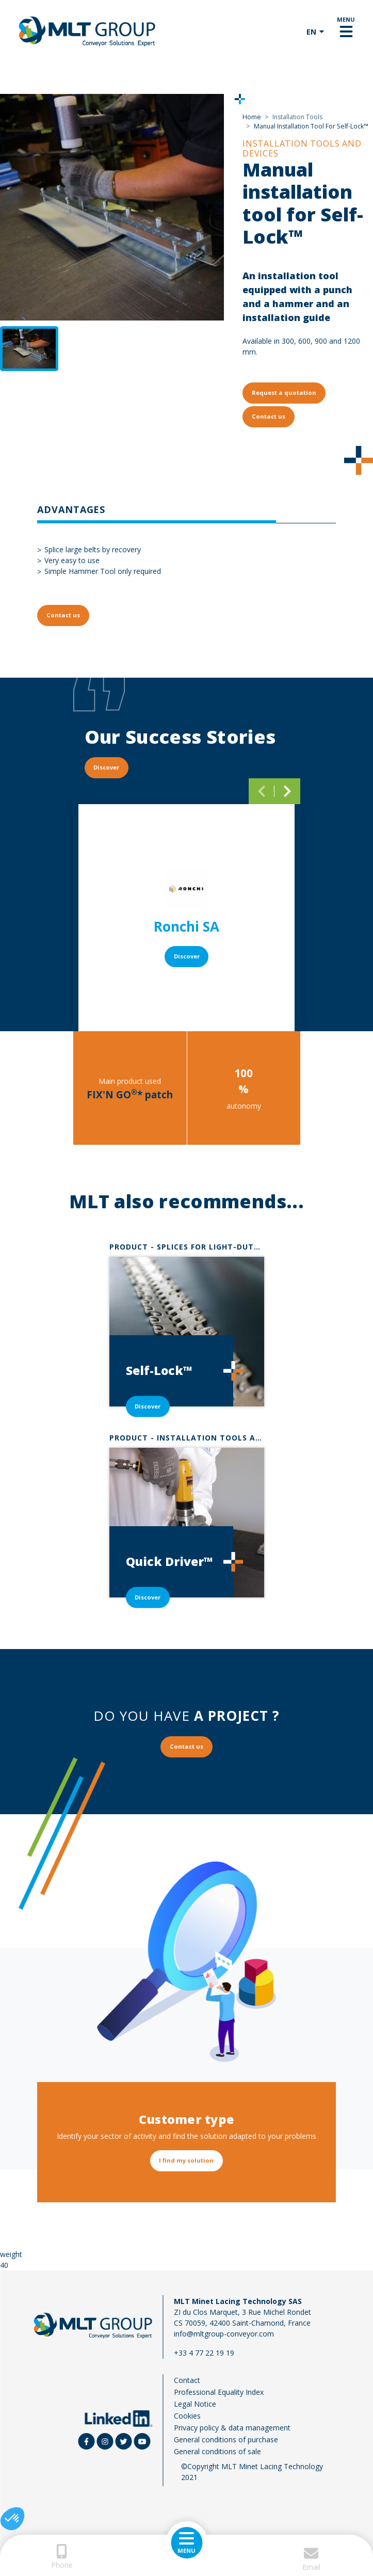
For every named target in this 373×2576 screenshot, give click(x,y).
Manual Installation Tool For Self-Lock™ (311, 126)
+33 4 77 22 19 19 (204, 2353)
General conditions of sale (217, 2451)
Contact (187, 2380)
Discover (187, 956)
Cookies (187, 2416)
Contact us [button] (268, 416)
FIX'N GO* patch (130, 1094)
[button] (12, 2518)
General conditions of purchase (226, 2439)
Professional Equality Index (219, 2392)
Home (251, 117)
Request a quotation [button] (284, 392)
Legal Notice (195, 2404)
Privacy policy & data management (232, 2428)
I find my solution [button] (186, 2160)
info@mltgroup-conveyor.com (224, 2334)
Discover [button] (106, 767)
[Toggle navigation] (345, 31)
